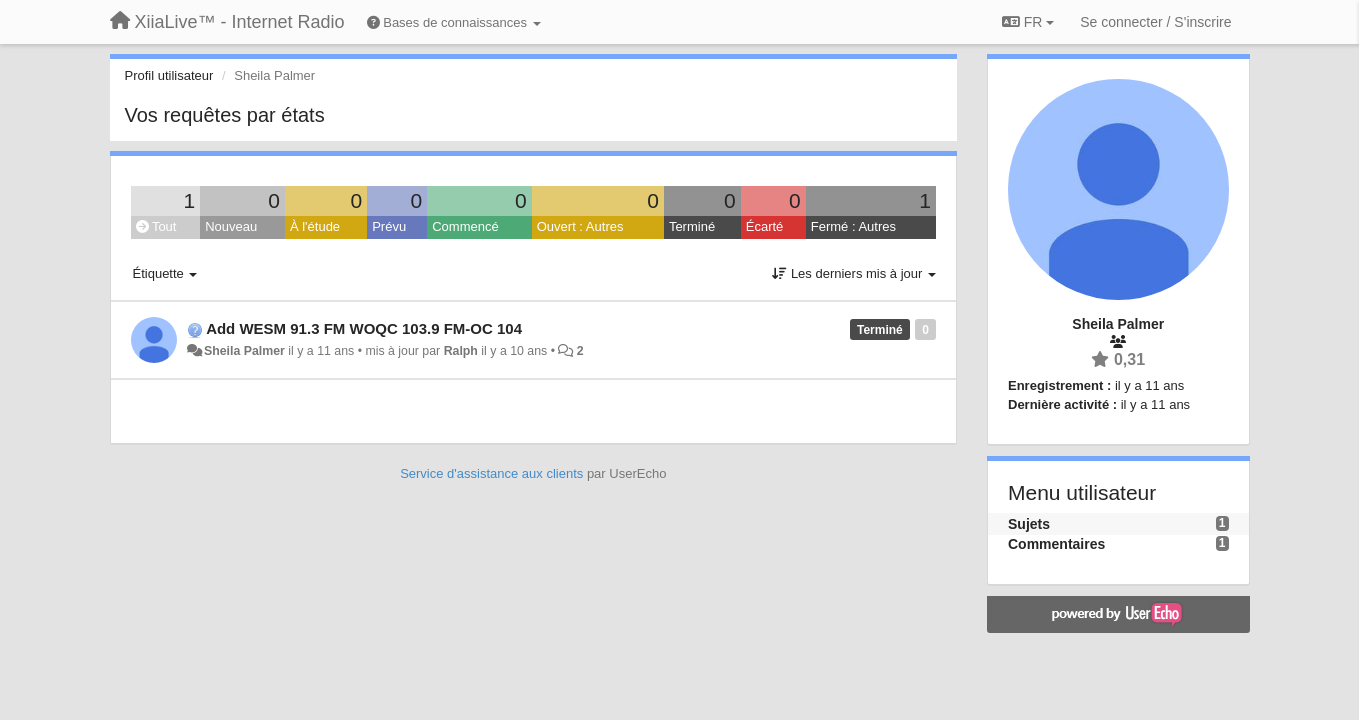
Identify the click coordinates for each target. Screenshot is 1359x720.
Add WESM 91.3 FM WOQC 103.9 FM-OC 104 (364, 328)
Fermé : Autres (853, 226)
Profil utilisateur (169, 75)
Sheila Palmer (244, 351)
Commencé (465, 226)
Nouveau (231, 226)
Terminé (692, 226)
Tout (156, 226)
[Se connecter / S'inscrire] (1155, 22)
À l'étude (315, 226)
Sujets (1029, 524)
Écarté (765, 226)
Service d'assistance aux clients (491, 473)
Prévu (389, 226)
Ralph (461, 351)
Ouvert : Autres (580, 226)
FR (1028, 22)
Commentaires (1056, 544)
